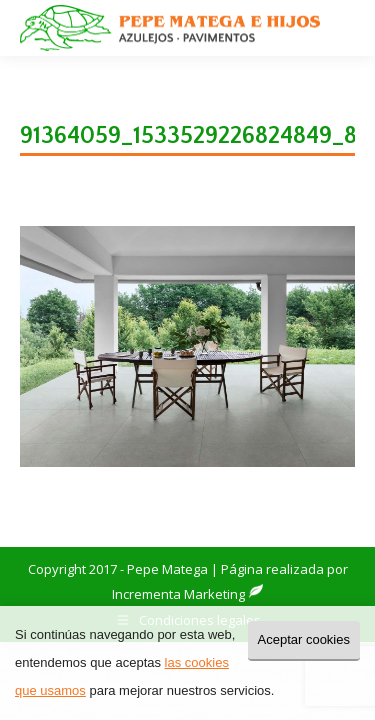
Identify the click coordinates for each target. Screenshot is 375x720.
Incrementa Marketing (188, 594)
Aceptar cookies (304, 639)
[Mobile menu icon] (343, 28)
